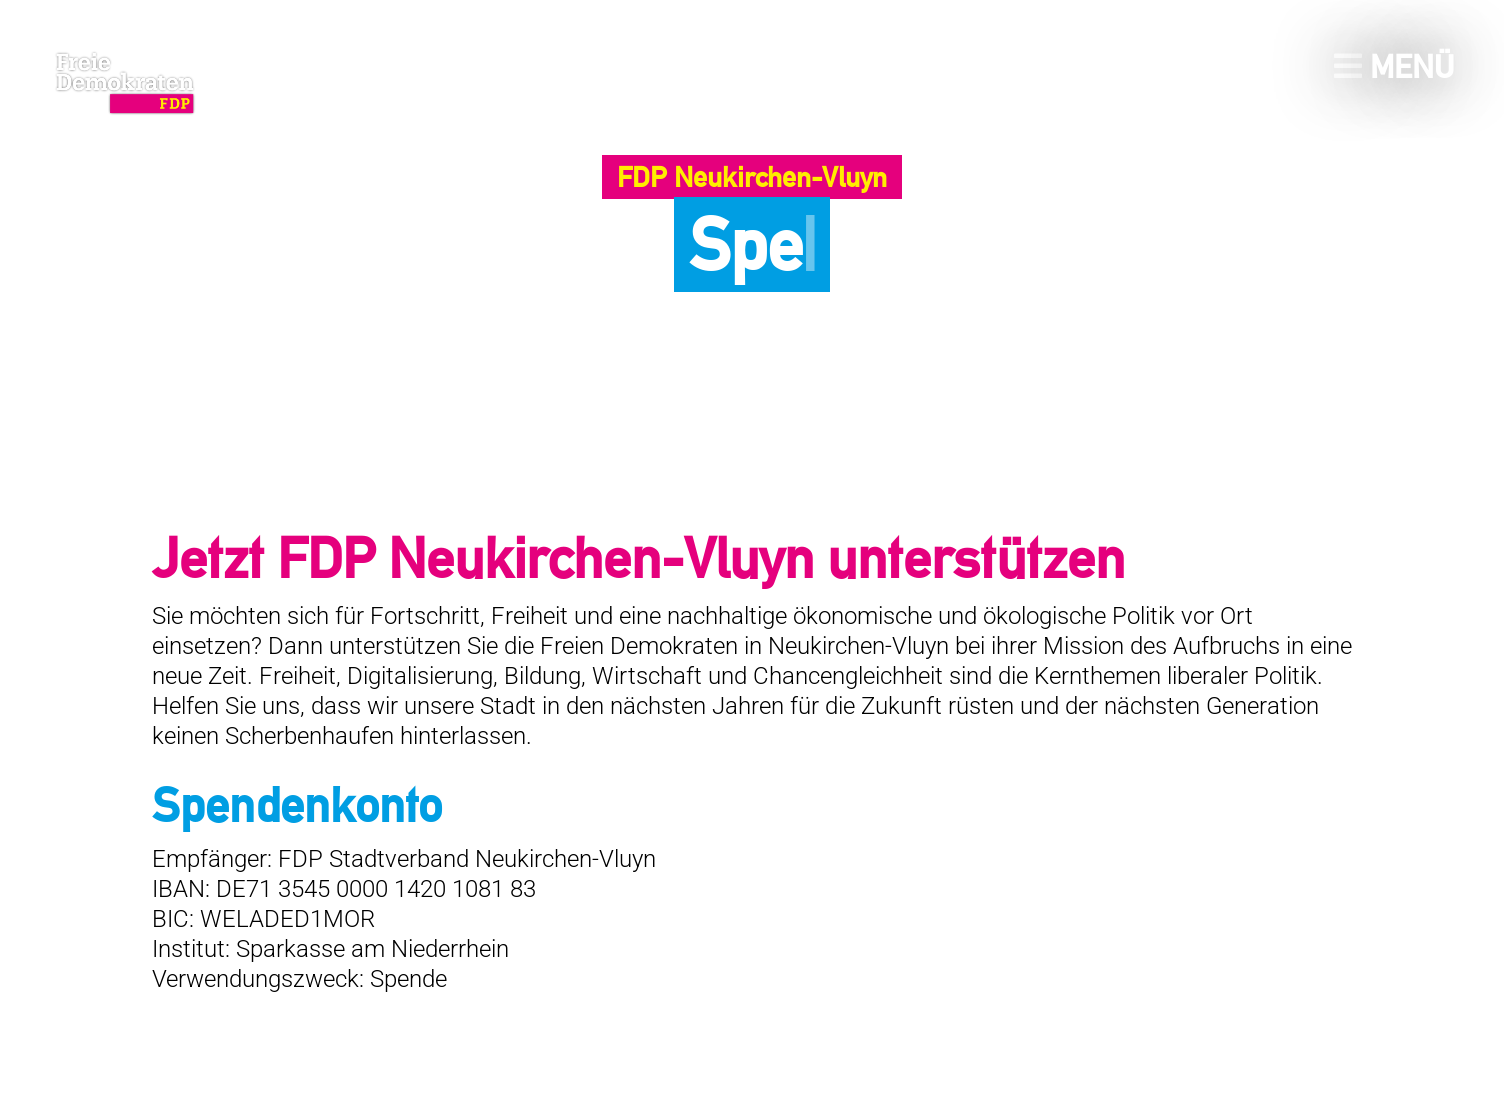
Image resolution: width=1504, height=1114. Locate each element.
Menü (1394, 66)
